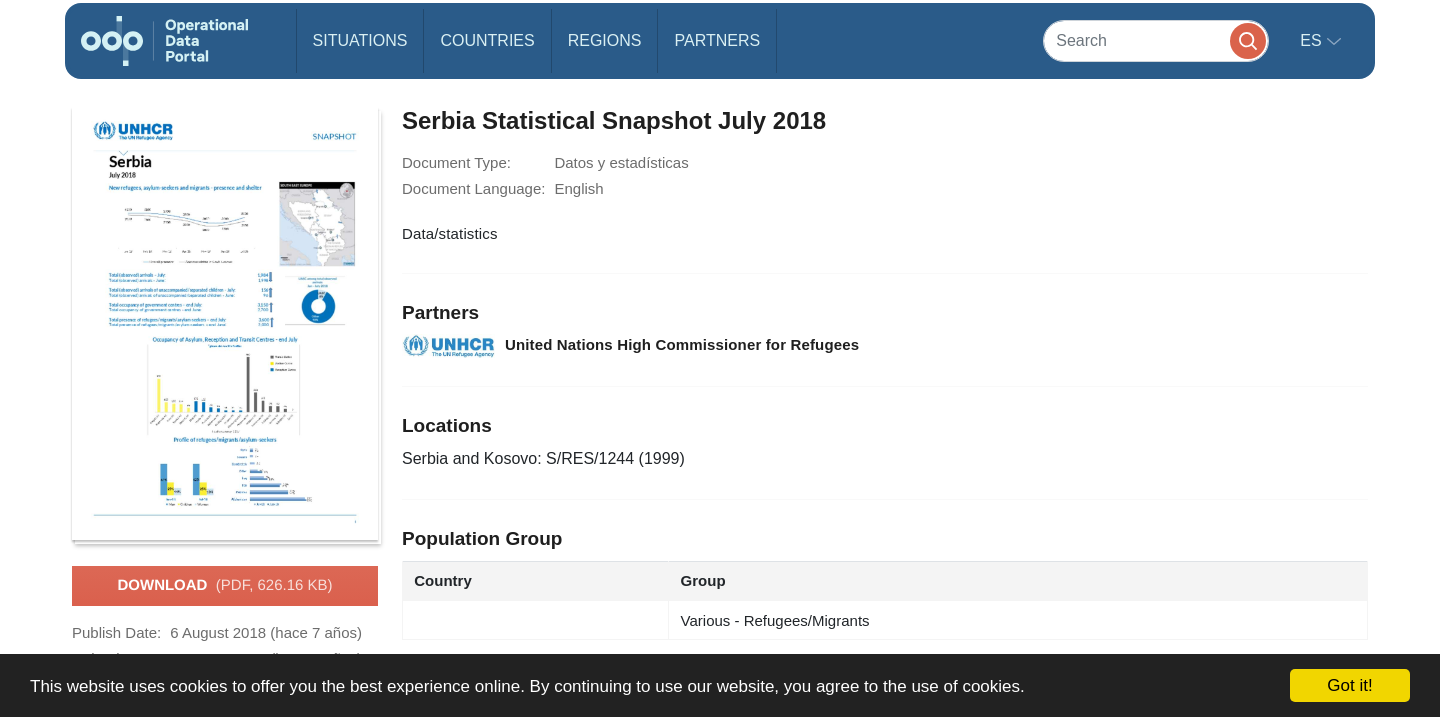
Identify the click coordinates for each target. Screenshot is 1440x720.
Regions (605, 40)
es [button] (1313, 40)
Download (224, 586)
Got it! (1349, 685)
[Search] (1156, 40)
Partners (717, 40)
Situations (360, 40)
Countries (487, 40)
